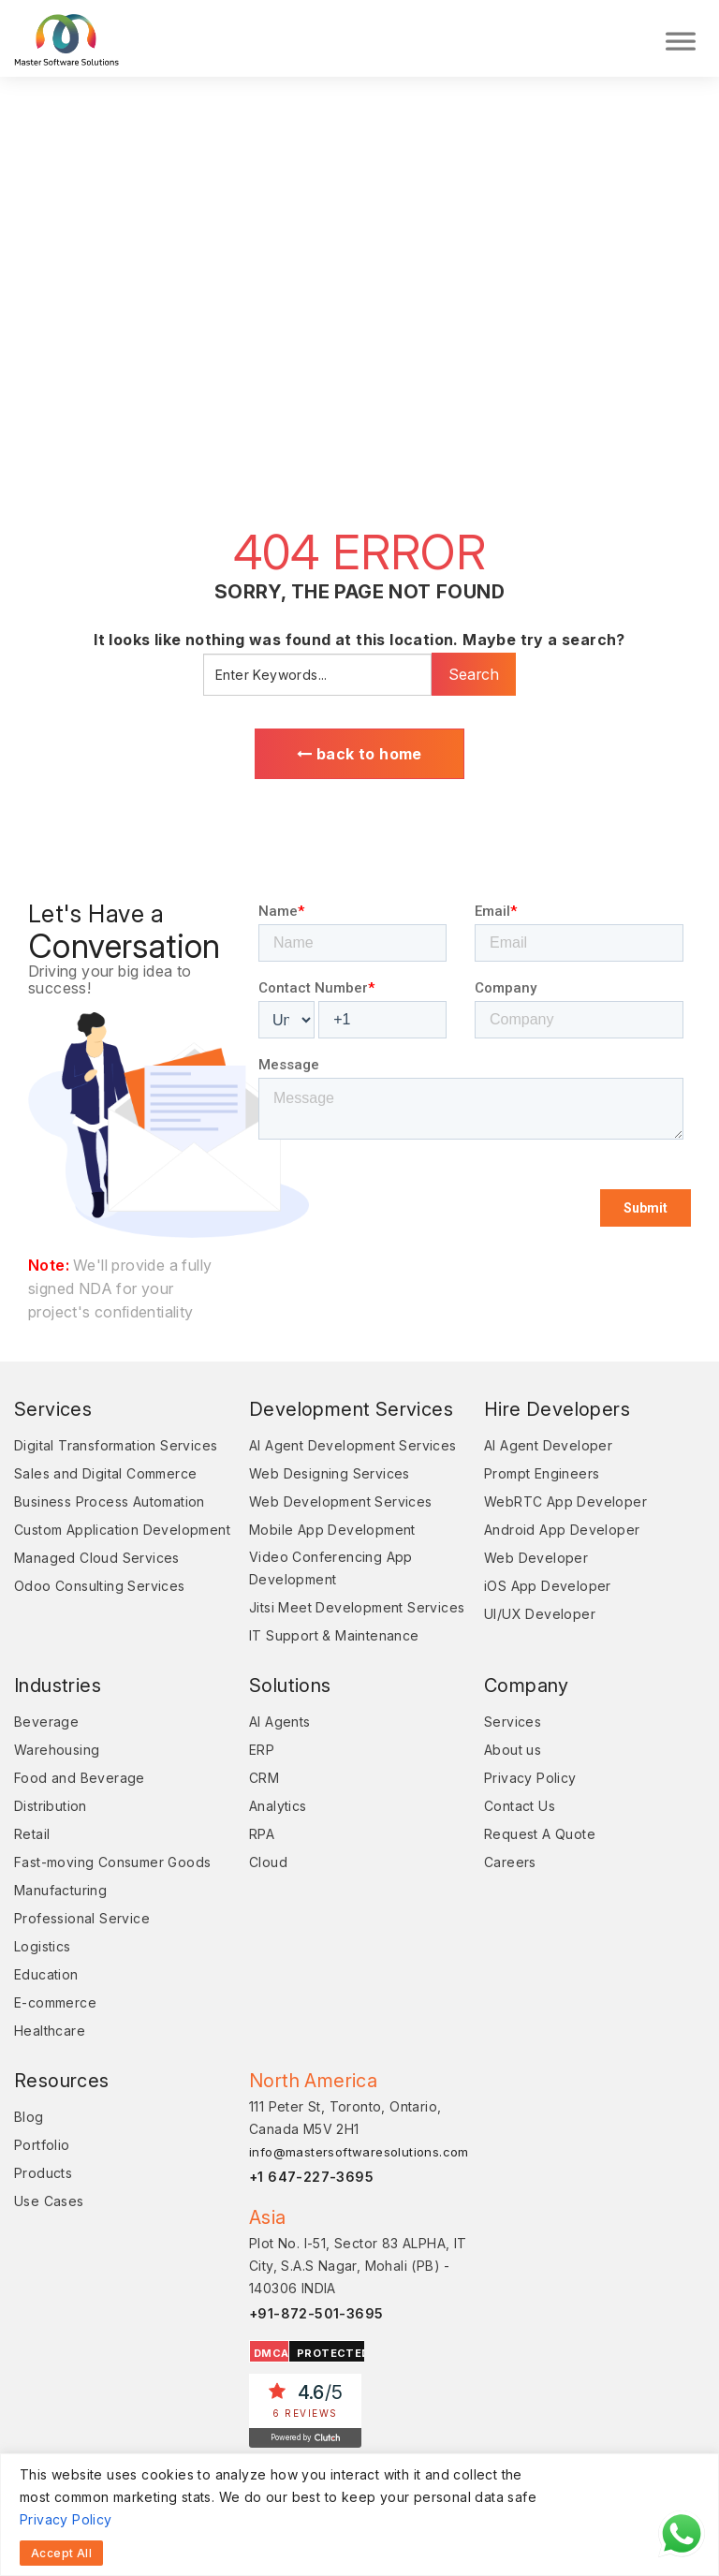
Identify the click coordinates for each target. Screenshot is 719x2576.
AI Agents (280, 1722)
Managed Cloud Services (97, 1558)
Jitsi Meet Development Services (356, 1607)
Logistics (42, 1946)
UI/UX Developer (539, 1614)
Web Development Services (341, 1501)
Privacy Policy (66, 2519)
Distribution (50, 1806)
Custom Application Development (122, 1530)
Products (43, 2173)
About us (512, 1750)
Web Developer (536, 1558)
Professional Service (82, 1918)
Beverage (46, 1722)
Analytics (278, 1806)
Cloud (268, 1862)
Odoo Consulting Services (99, 1586)
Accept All (61, 2553)
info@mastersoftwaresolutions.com (359, 2151)
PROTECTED (333, 2353)
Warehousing (56, 1750)
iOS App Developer (547, 1586)
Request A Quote (539, 1834)
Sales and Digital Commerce (105, 1473)
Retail (32, 1834)
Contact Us (519, 1806)
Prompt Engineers (541, 1473)
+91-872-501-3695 (316, 2313)
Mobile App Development (332, 1530)
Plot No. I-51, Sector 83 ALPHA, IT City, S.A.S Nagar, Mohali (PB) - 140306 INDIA (358, 2265)
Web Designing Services (329, 1473)
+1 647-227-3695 (311, 2177)
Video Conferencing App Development (331, 1568)
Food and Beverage (79, 1778)
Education (46, 1974)
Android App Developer (561, 1530)
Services (512, 1722)
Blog (29, 2117)
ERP (261, 1750)
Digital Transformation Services (115, 1445)
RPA (261, 1834)
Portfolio (42, 2145)
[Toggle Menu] (681, 38)
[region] (359, 2514)
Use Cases (49, 2201)
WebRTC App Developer (565, 1501)
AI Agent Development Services (353, 1445)
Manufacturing (60, 1890)
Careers (510, 1862)
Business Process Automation (109, 1501)
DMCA (271, 2353)
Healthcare (49, 2031)
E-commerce (55, 2002)
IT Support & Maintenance (334, 1635)
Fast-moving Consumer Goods (112, 1862)
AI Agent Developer (548, 1445)
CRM (264, 1778)
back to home (359, 753)
